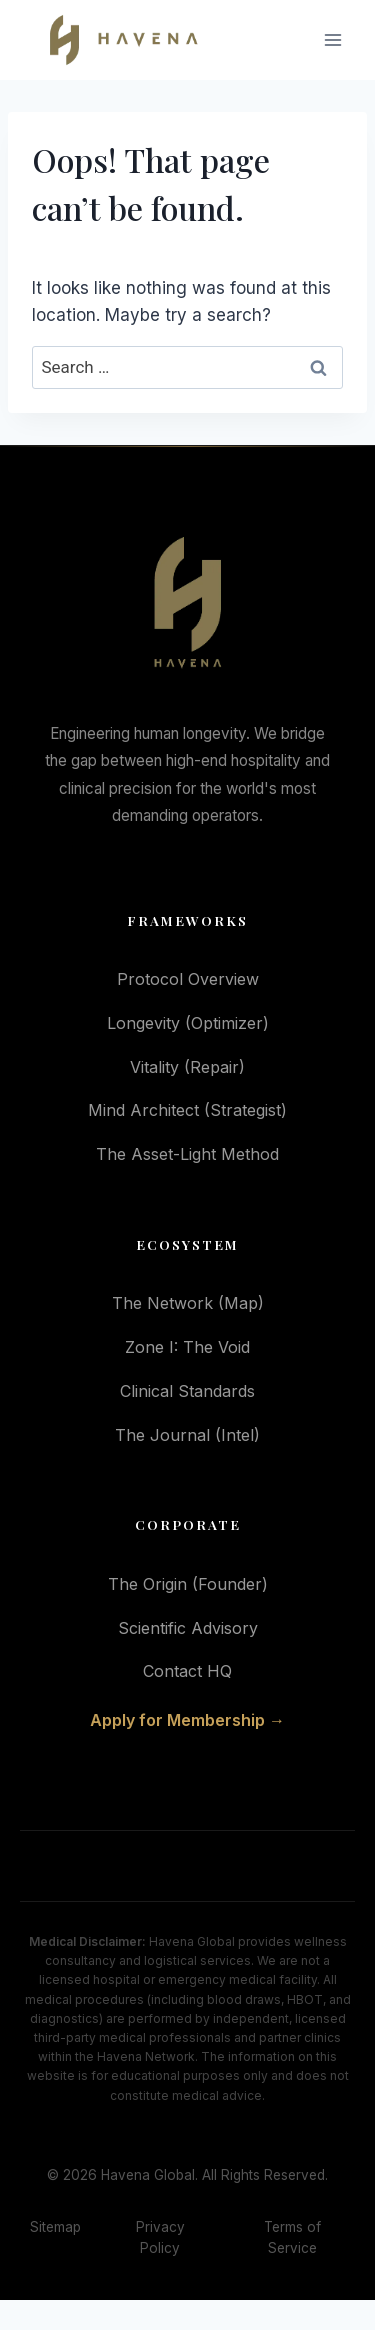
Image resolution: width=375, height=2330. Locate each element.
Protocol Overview (188, 979)
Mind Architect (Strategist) (187, 1110)
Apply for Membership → (187, 1720)
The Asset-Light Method (187, 1154)
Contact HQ (187, 1671)
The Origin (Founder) (188, 1584)
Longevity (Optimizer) (188, 1023)
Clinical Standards (187, 1391)
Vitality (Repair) (187, 1067)
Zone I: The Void (187, 1347)
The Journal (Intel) (187, 1435)
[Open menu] (332, 40)
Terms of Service (292, 2238)
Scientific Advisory (188, 1628)
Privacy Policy (160, 2238)
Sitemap (55, 2227)
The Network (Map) (188, 1303)
